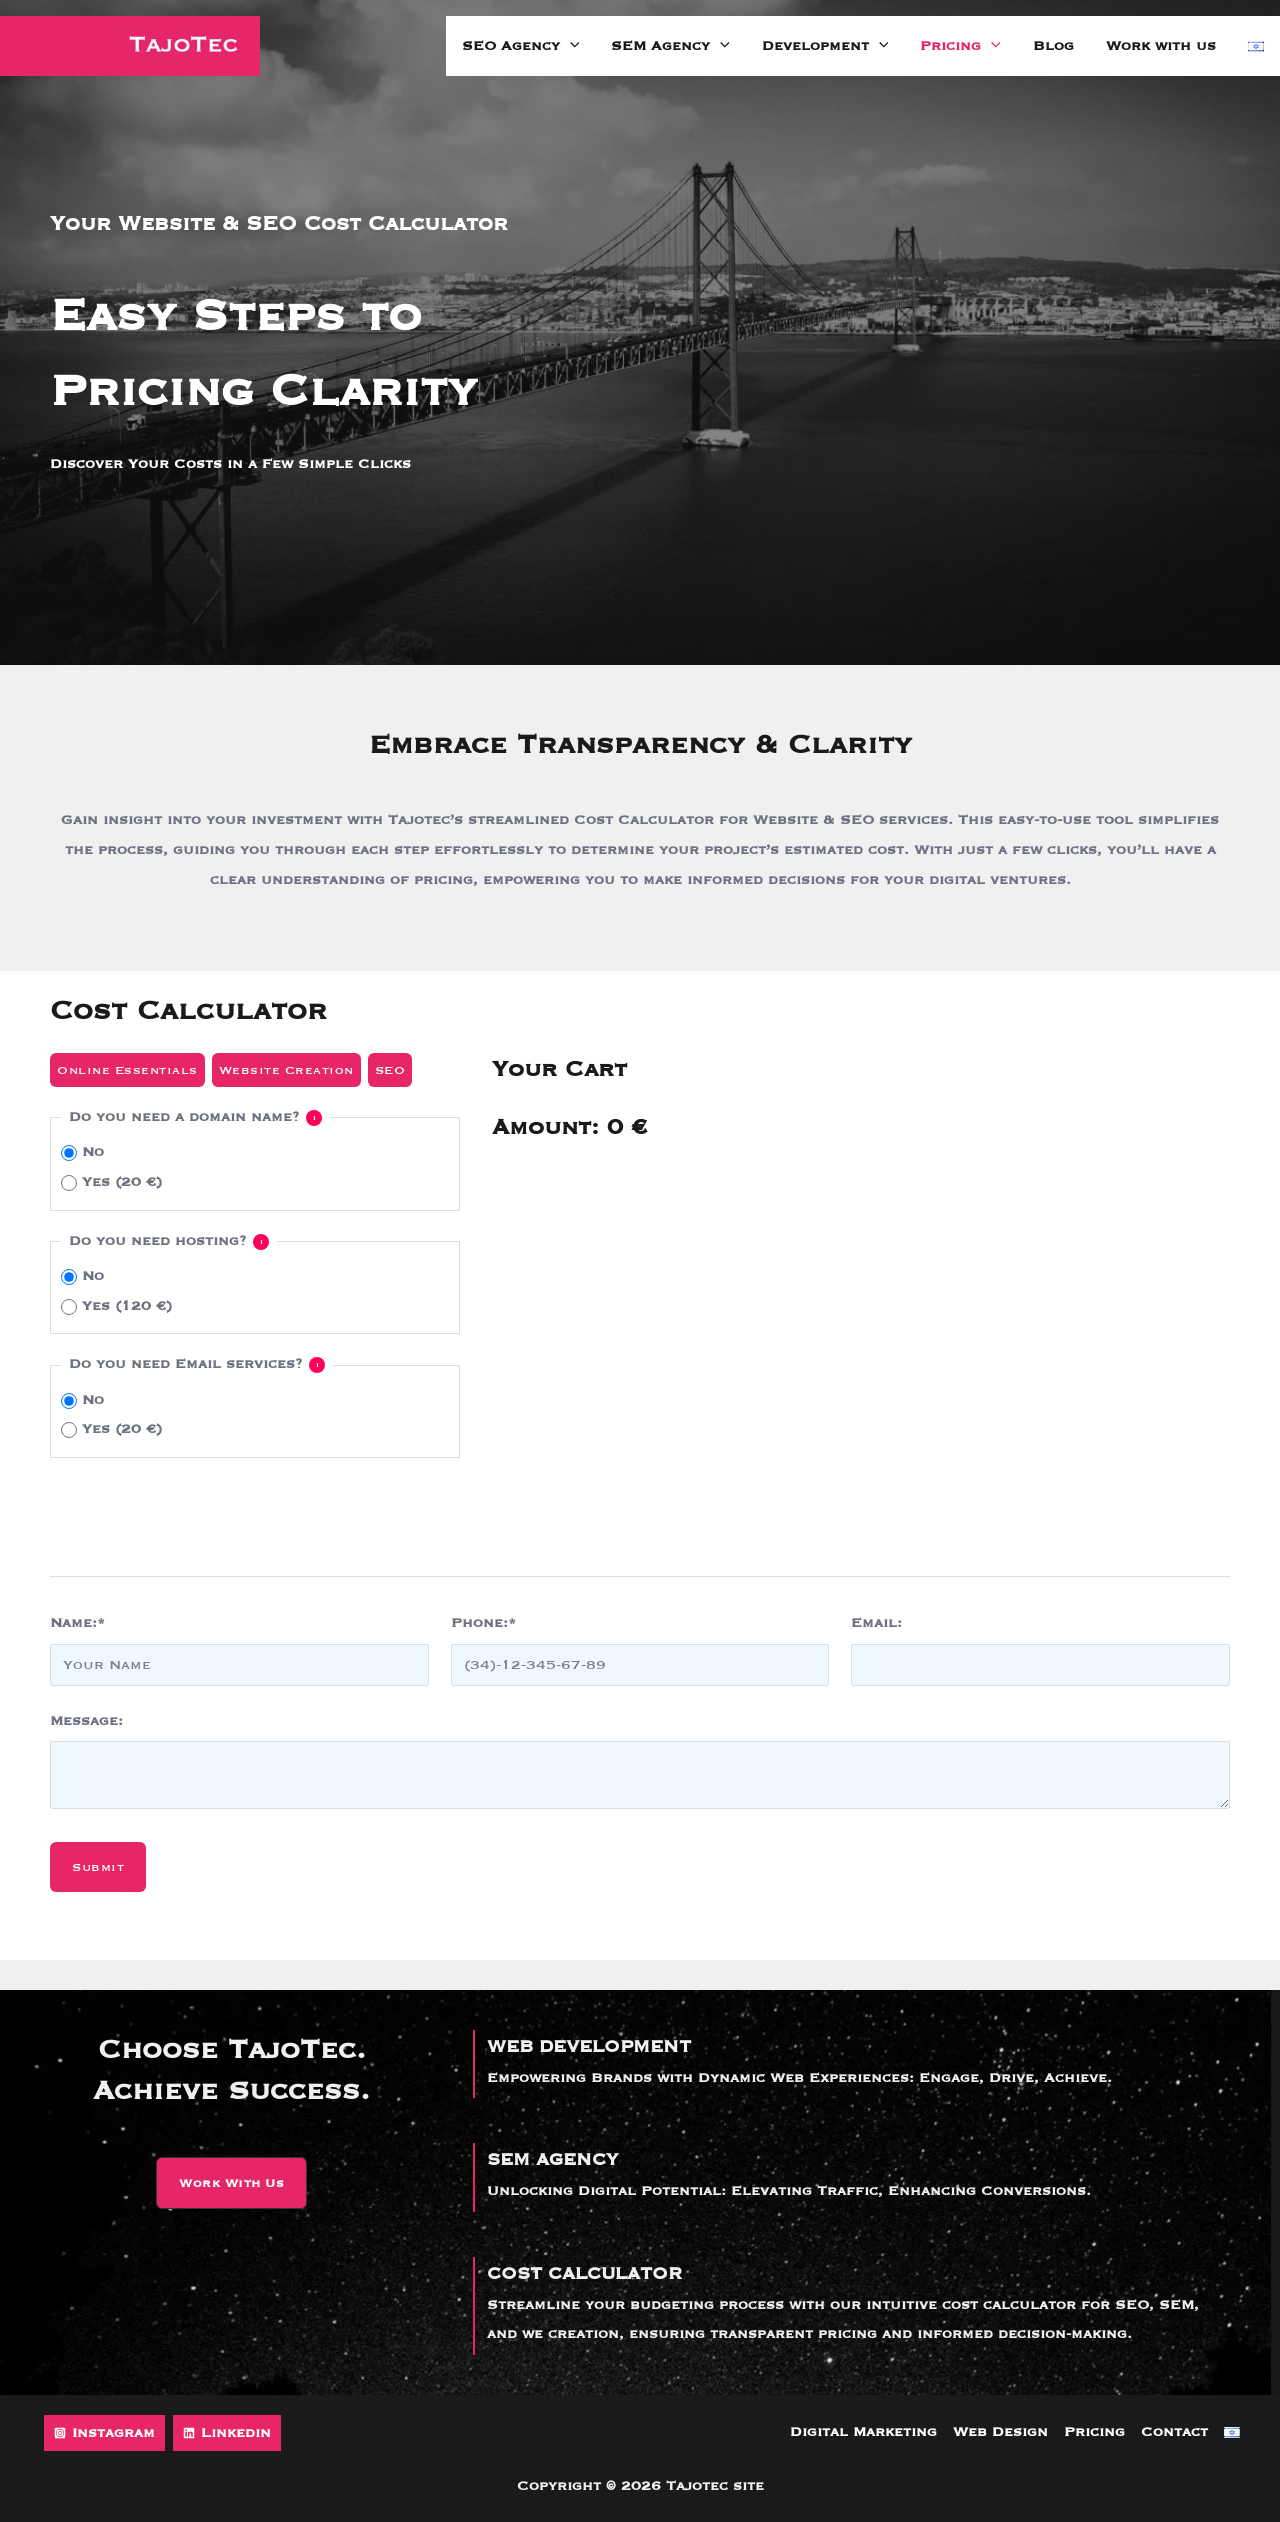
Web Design (1000, 2432)
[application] (570, 46)
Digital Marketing (863, 2432)
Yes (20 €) (111, 1182)
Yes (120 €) (116, 1306)
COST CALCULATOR (584, 2274)
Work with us (1161, 46)
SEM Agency (670, 46)
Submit (98, 1867)
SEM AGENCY (552, 2160)
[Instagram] (104, 2433)
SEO (390, 1070)
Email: (876, 1623)
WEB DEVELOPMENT (589, 2047)
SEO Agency (521, 46)
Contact (1174, 2432)
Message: (86, 1721)
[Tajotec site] (130, 46)
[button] (231, 2183)
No (82, 1152)
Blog (1053, 46)
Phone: (483, 1623)
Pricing (960, 46)
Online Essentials (127, 1070)
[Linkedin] (227, 2433)
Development (825, 46)
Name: (77, 1623)
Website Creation (286, 1070)
